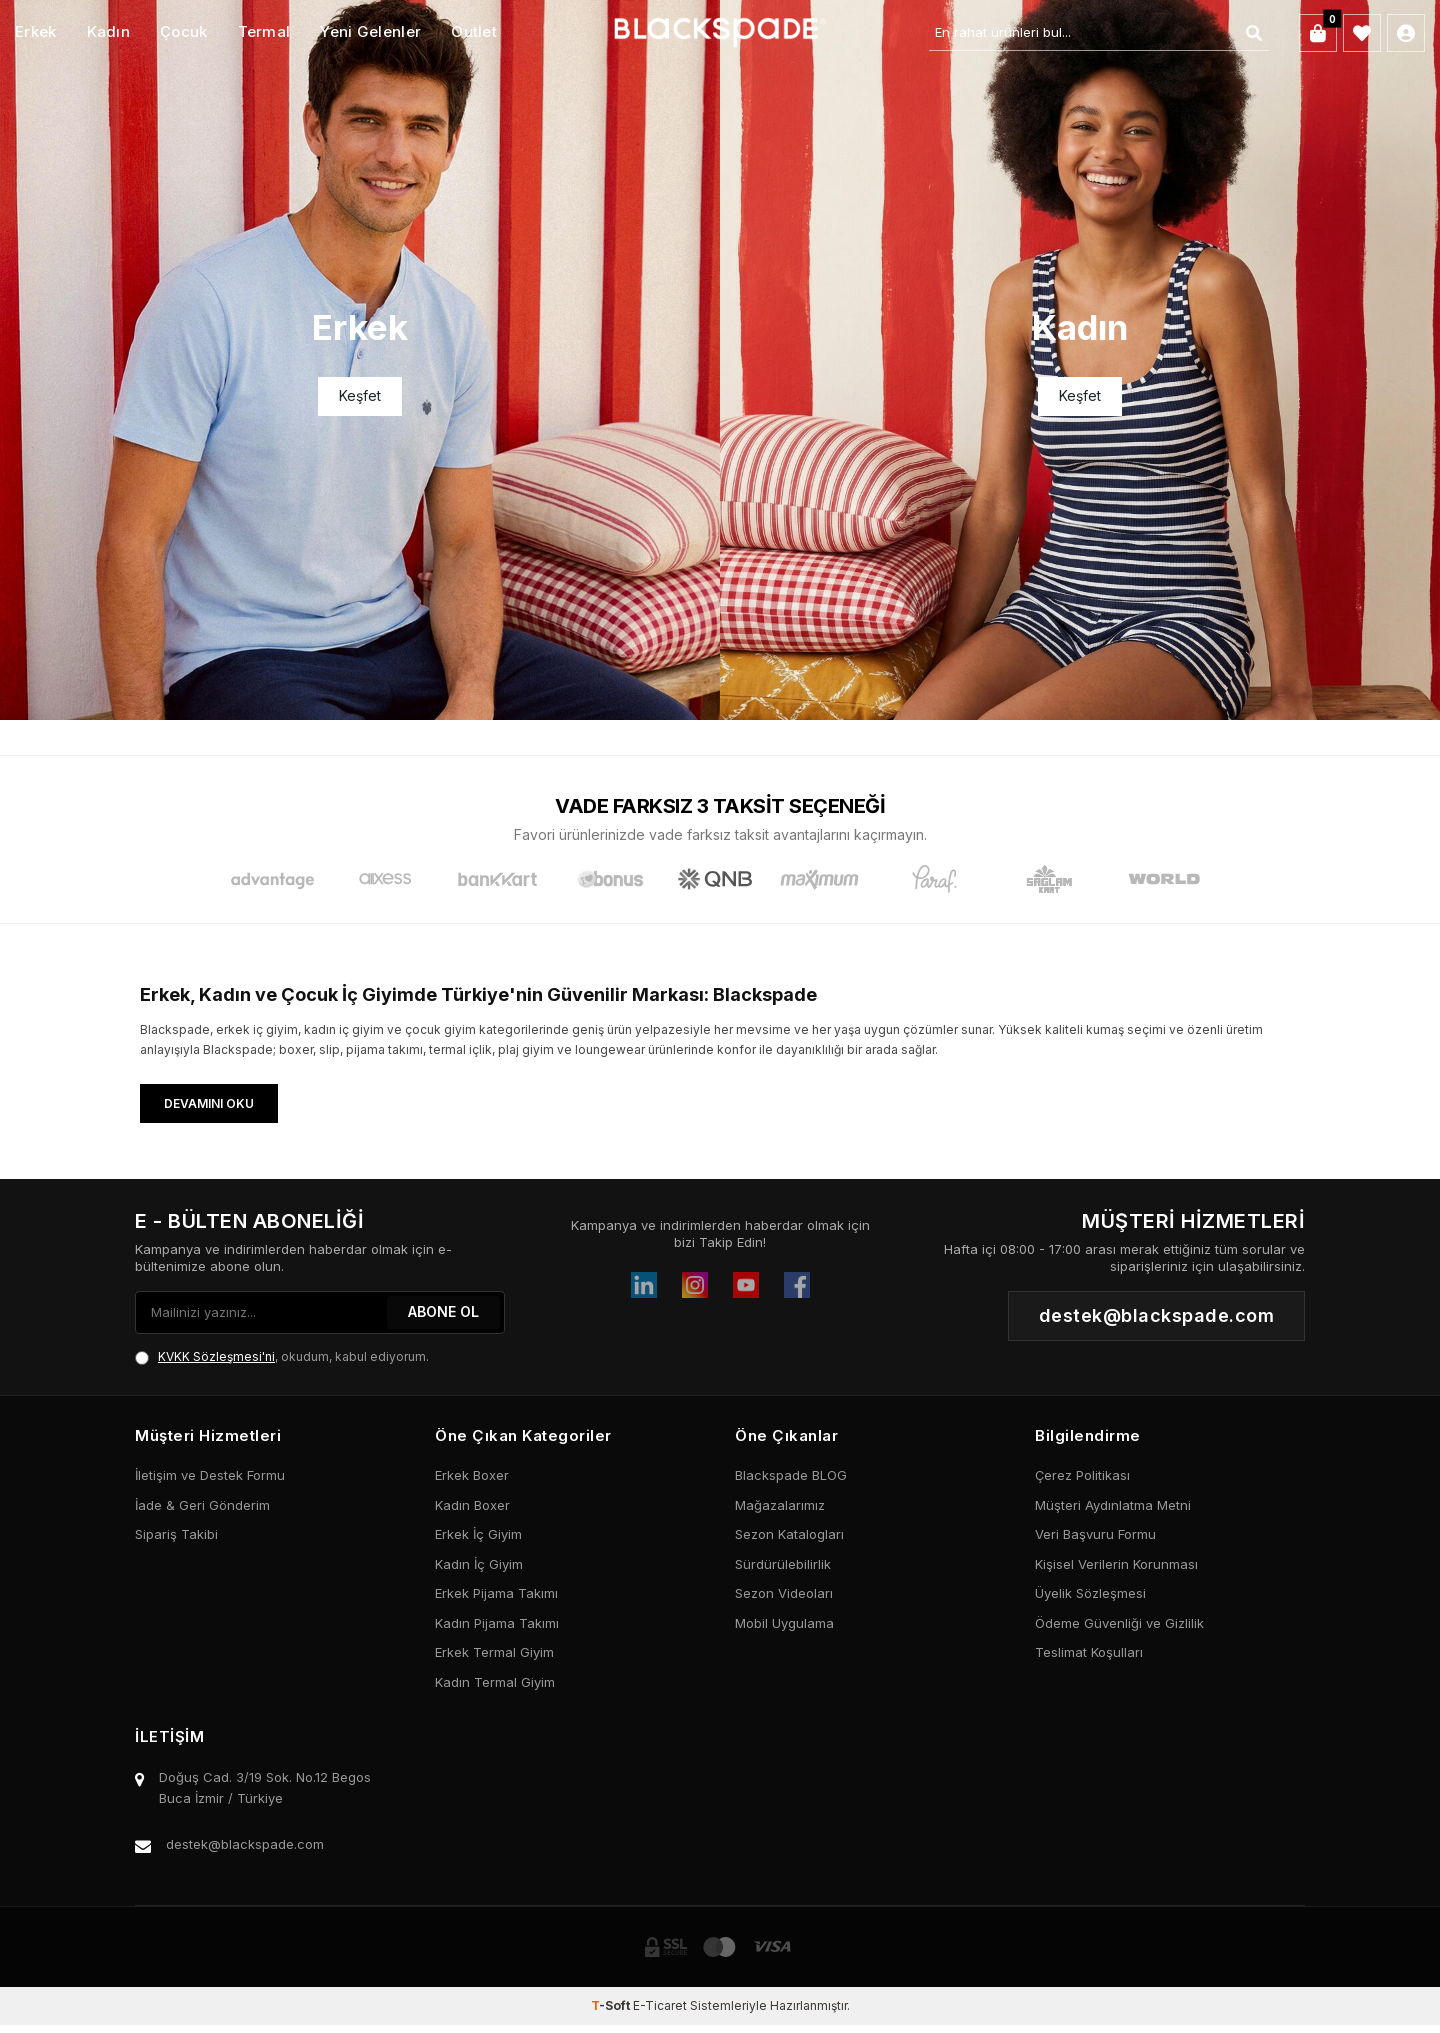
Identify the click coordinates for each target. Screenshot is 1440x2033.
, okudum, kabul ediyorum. (282, 1357)
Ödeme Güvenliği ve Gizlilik (1119, 1623)
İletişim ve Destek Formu (210, 1475)
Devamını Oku (209, 1103)
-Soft (612, 2005)
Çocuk (184, 31)
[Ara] (1254, 33)
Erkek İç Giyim (478, 1534)
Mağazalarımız (780, 1505)
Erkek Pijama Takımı (496, 1593)
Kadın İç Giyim (479, 1564)
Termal (264, 31)
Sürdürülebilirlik (783, 1564)
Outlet (474, 31)
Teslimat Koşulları (1089, 1652)
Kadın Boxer (472, 1505)
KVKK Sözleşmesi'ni (216, 1356)
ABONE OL (443, 1311)
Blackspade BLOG (791, 1475)
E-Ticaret (660, 2005)
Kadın (109, 31)
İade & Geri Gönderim (202, 1505)
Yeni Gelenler (370, 31)
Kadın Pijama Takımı (497, 1623)
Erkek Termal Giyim (494, 1652)
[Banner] (360, 360)
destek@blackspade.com (245, 1844)
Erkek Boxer (472, 1475)
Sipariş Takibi (176, 1534)
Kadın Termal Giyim (495, 1682)
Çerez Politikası (1082, 1475)
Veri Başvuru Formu (1095, 1534)
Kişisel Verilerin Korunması (1116, 1564)
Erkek (36, 31)
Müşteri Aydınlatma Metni (1113, 1505)
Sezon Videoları (784, 1593)
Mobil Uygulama (784, 1623)
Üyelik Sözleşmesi (1090, 1593)
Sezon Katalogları (789, 1534)
